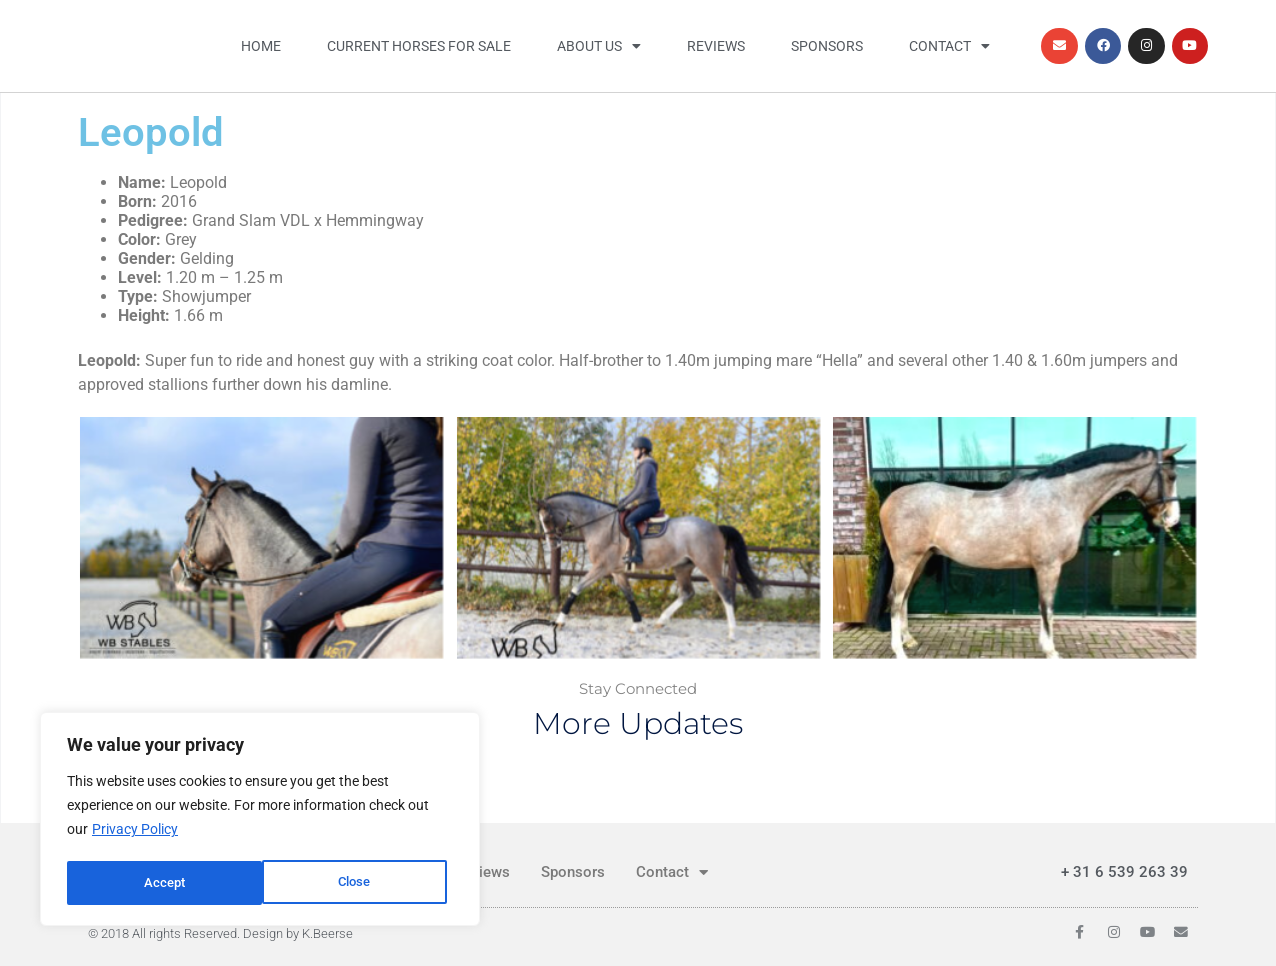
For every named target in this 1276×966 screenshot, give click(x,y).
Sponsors (827, 46)
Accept (357, 883)
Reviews (716, 46)
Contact (949, 46)
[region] (260, 821)
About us (599, 46)
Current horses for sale (419, 46)
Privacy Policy (135, 833)
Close (160, 883)
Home (261, 46)
